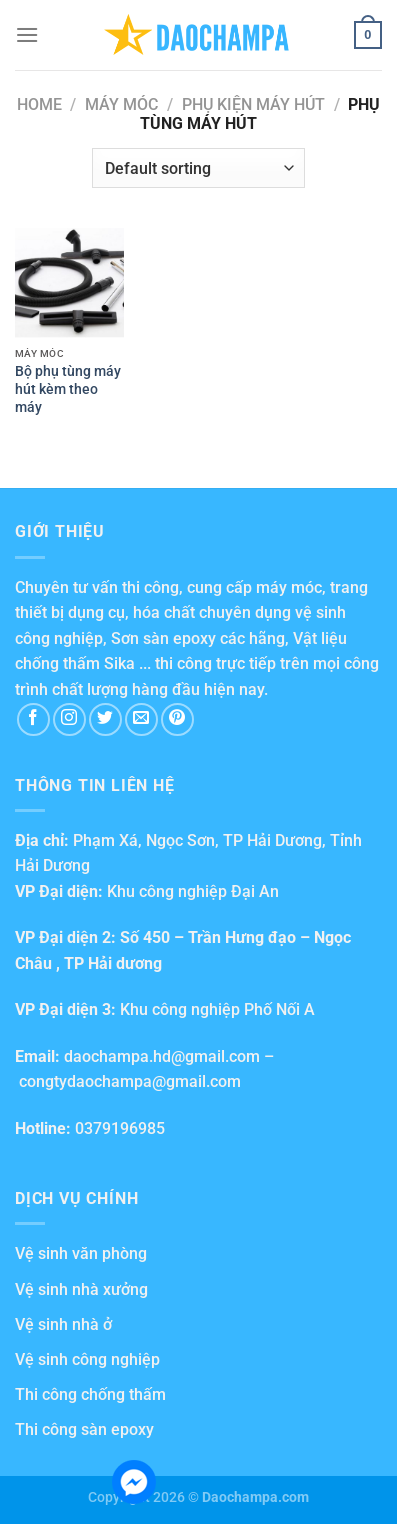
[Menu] (27, 34)
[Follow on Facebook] (33, 719)
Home (39, 104)
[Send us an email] (141, 719)
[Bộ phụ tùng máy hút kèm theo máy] (69, 282)
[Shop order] (198, 168)
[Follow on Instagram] (69, 719)
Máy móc (121, 104)
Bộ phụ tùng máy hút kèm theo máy (68, 388)
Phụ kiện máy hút (253, 104)
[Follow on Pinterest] (177, 719)
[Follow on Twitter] (105, 719)
